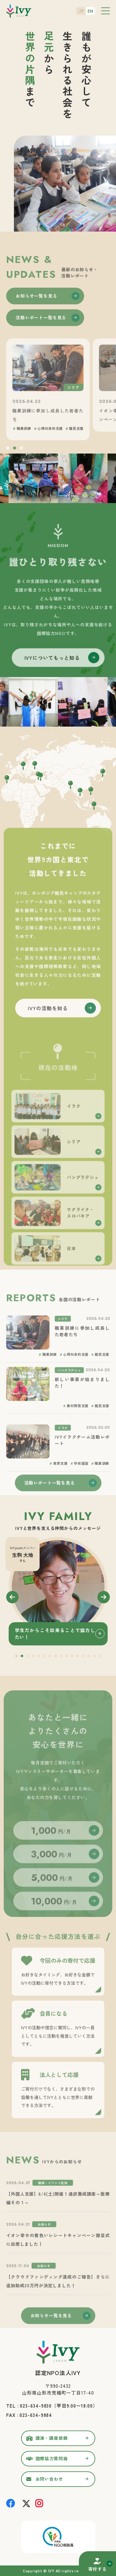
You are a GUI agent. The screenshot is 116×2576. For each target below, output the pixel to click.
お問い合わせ (49, 2479)
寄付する (97, 2569)
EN (90, 11)
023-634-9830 (36, 2405)
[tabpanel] (58, 1591)
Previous (12, 1597)
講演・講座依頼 (52, 2438)
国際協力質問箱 (52, 2458)
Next (103, 1597)
